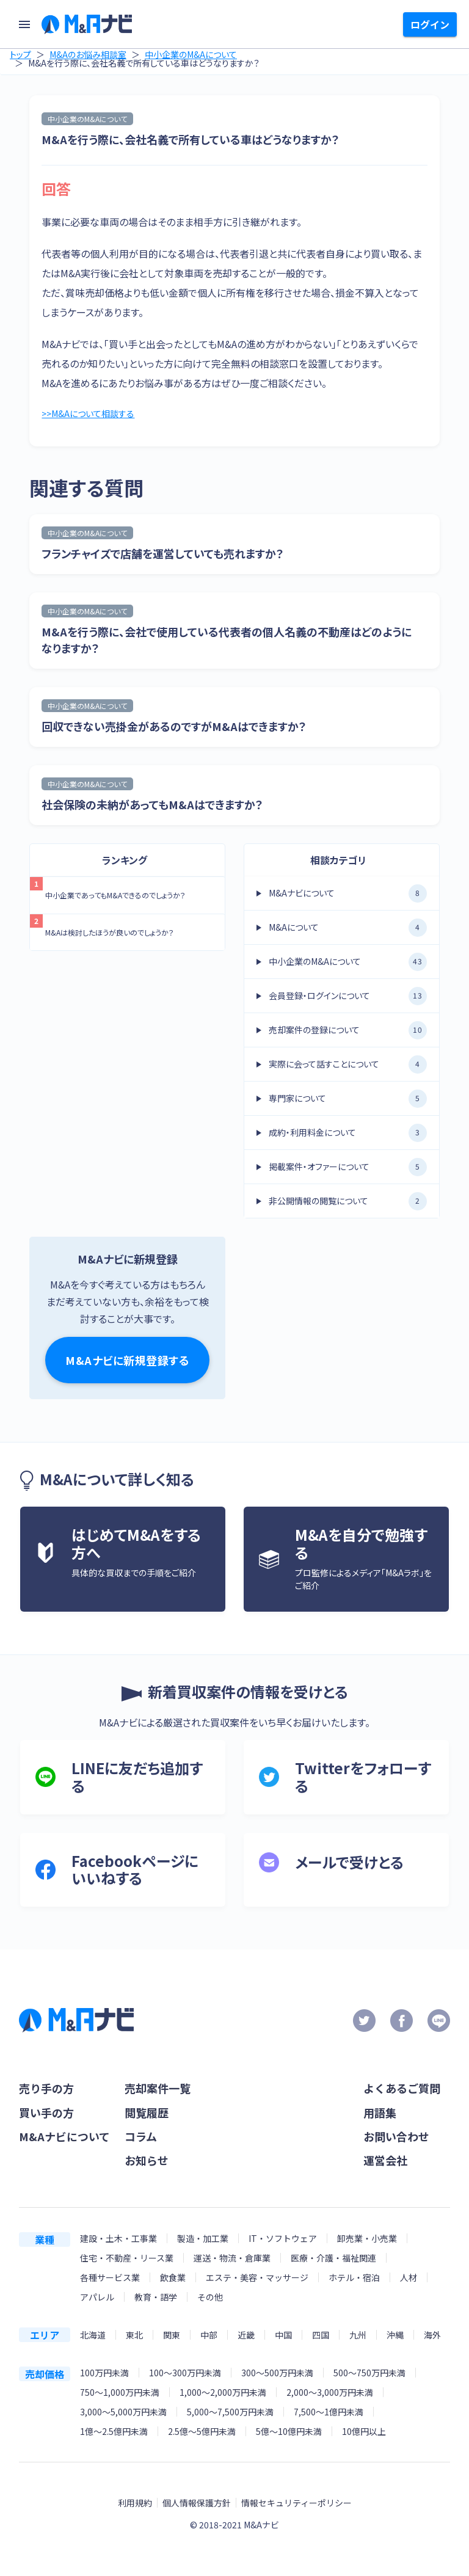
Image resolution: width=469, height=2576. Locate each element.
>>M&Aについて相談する (94, 414)
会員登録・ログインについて (348, 998)
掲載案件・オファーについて (348, 1169)
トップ (20, 54)
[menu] (24, 24)
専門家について (348, 1101)
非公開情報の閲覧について (348, 1204)
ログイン (429, 24)
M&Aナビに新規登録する (127, 1362)
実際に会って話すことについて (348, 1067)
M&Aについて (348, 930)
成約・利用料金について (348, 1135)
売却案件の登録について (348, 1033)
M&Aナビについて (348, 896)
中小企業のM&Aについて (191, 54)
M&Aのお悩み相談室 (87, 54)
